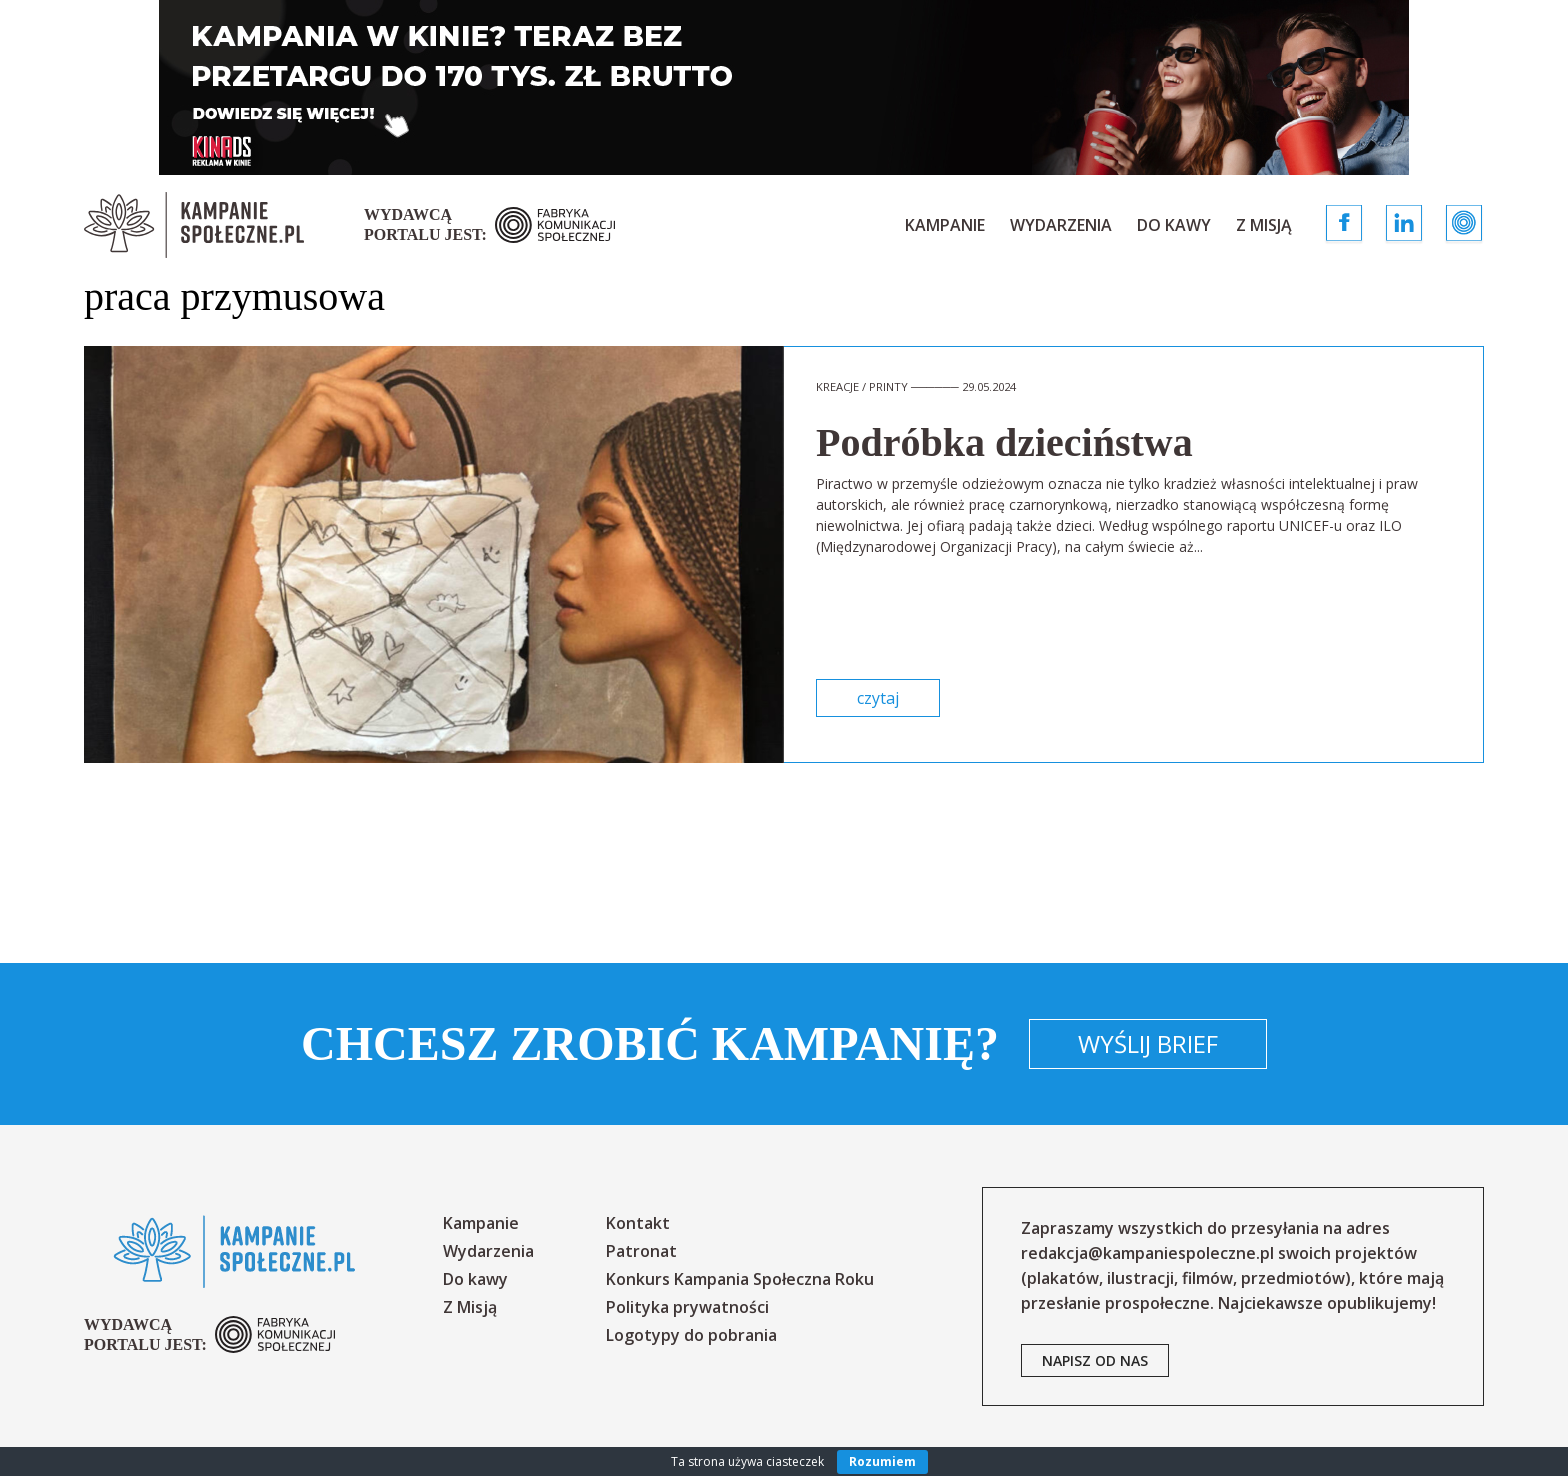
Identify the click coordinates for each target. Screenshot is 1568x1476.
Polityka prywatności (687, 1307)
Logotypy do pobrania (691, 1335)
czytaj (878, 698)
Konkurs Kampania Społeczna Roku (740, 1279)
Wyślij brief (1148, 1043)
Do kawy (1174, 225)
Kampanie (945, 225)
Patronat (641, 1251)
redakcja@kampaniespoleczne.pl (1147, 1253)
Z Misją (1264, 225)
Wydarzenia (1061, 225)
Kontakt (638, 1223)
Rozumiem (882, 1461)
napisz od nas (1095, 1360)
